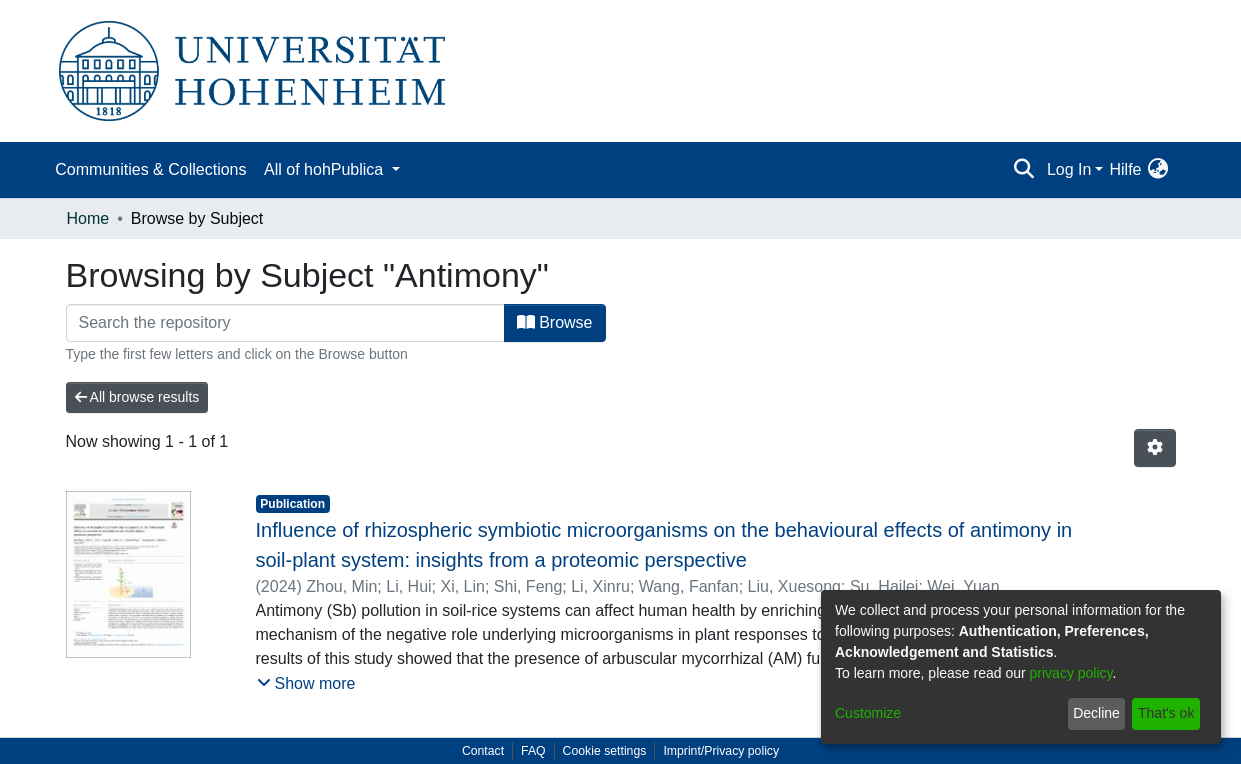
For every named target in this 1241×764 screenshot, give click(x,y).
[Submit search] (1024, 170)
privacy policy (1071, 673)
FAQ (533, 751)
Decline (1096, 713)
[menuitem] (1158, 170)
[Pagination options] (1155, 448)
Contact (483, 751)
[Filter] (285, 323)
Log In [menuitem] (1069, 169)
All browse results (137, 397)
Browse (555, 322)
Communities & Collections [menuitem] (150, 169)
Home (88, 218)
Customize (868, 713)
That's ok (1166, 713)
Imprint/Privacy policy (721, 751)
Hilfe (1125, 169)
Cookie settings (605, 751)
